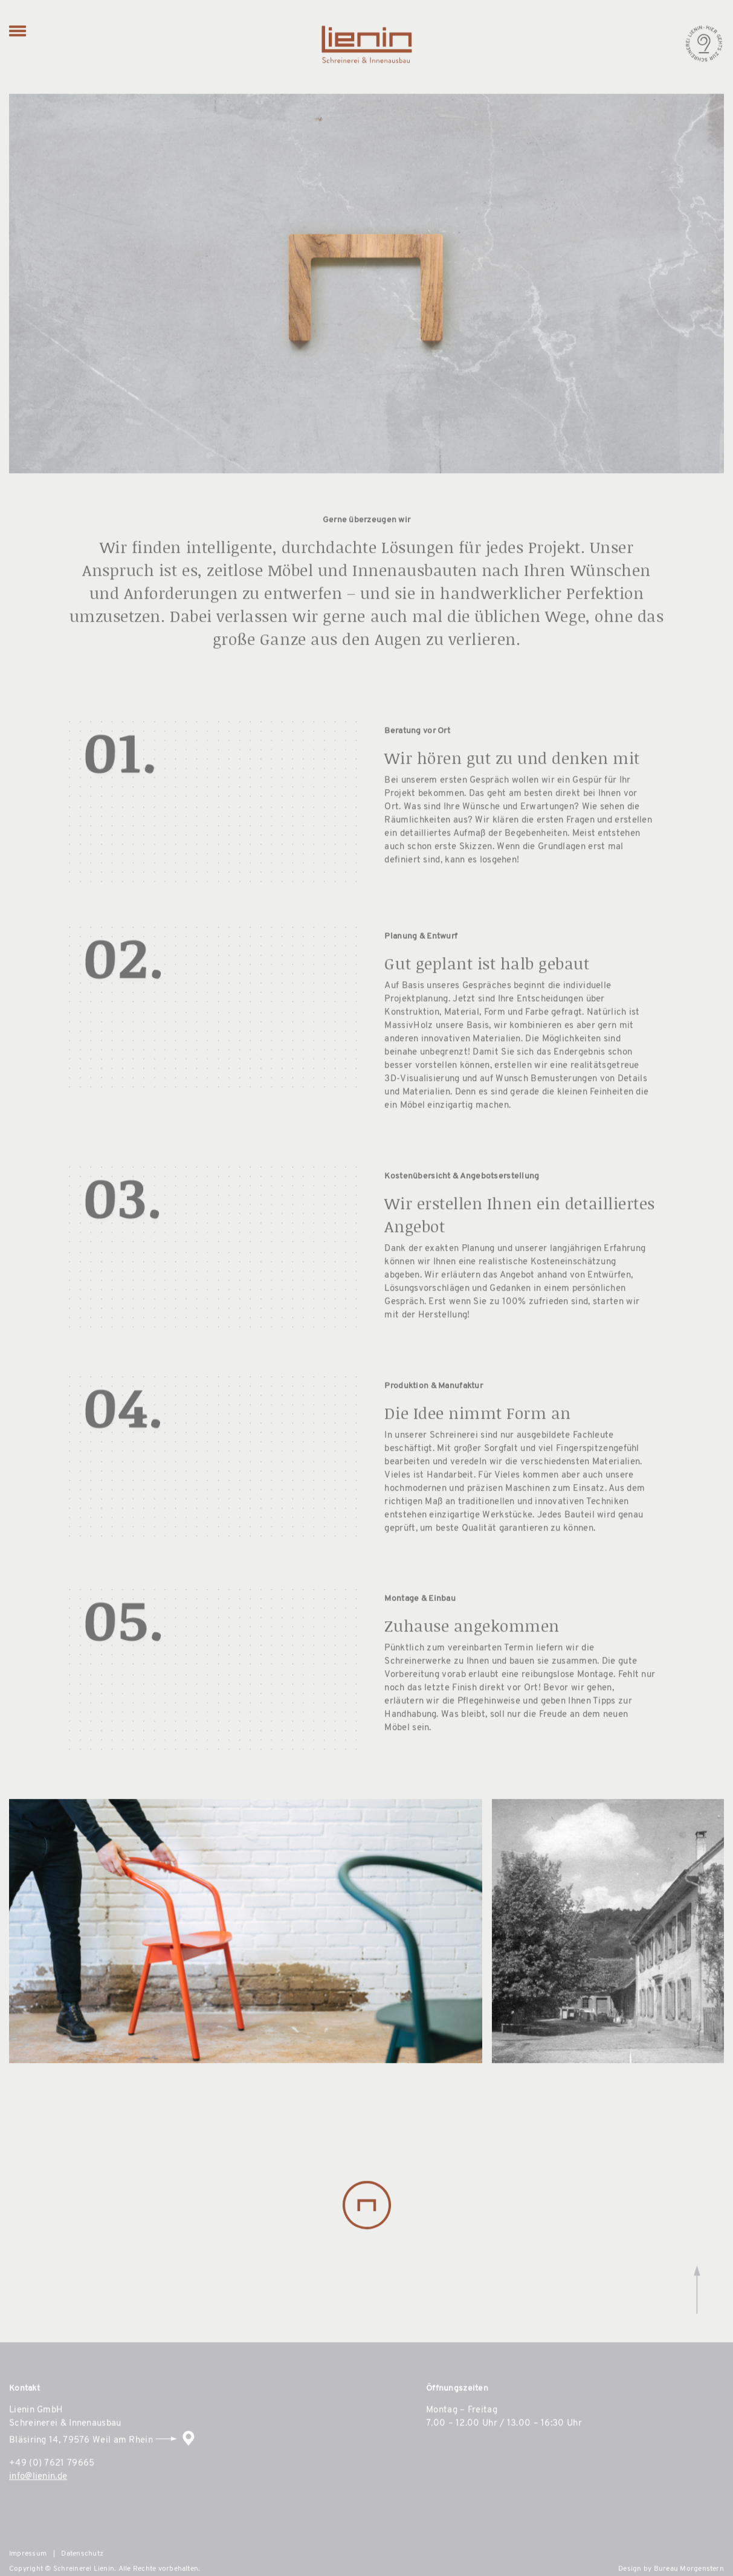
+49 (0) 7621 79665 (51, 2497)
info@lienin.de (38, 2511)
